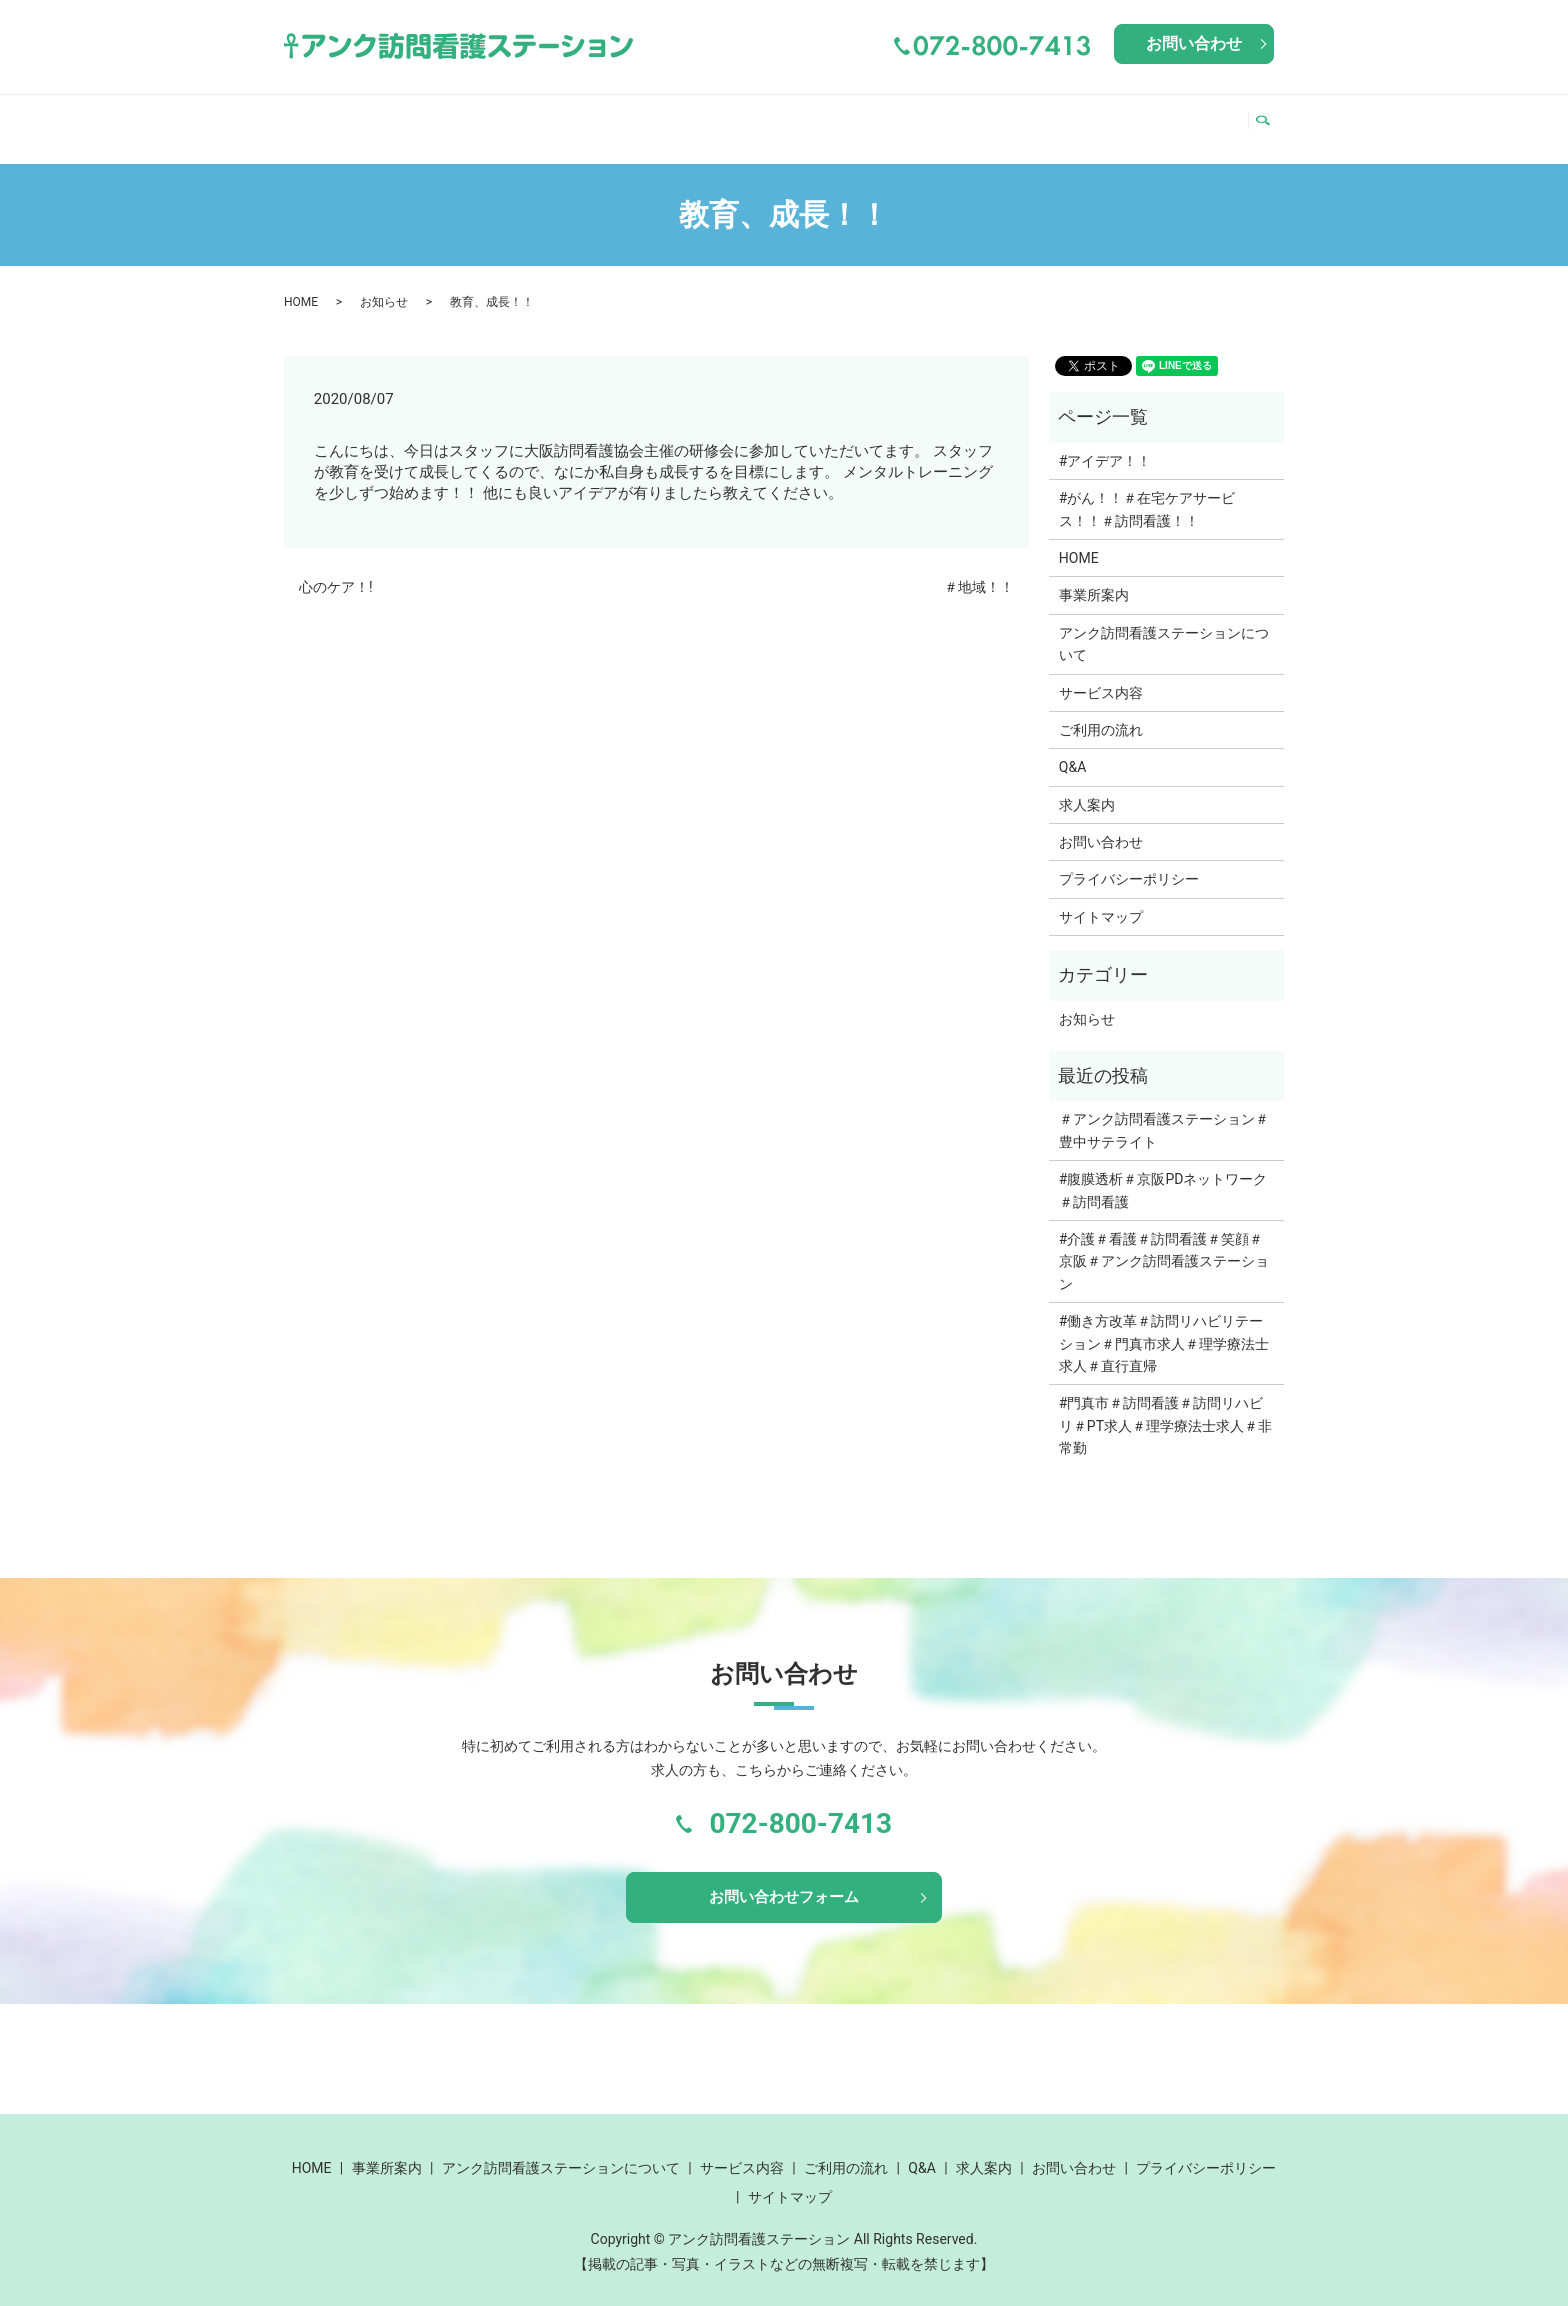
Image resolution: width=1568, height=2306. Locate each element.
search (1268, 119)
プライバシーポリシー (1129, 860)
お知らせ (384, 283)
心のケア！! (336, 568)
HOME (320, 118)
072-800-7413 (800, 1804)
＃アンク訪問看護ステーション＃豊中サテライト (1164, 1111)
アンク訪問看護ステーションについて (647, 118)
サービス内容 (891, 118)
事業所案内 (412, 118)
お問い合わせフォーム (784, 1880)
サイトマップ (1101, 898)
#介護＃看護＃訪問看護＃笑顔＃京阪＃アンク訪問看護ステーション (1164, 1242)
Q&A (1119, 118)
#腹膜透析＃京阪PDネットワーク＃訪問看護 (1163, 1171)
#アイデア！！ (1105, 442)
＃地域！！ (979, 568)
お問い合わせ (1194, 43)
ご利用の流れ (1026, 118)
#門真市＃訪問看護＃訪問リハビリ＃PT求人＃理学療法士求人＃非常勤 (1165, 1406)
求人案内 (1194, 118)
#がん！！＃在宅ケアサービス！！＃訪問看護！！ (1147, 490)
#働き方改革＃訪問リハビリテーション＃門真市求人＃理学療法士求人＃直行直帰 (1164, 1324)
